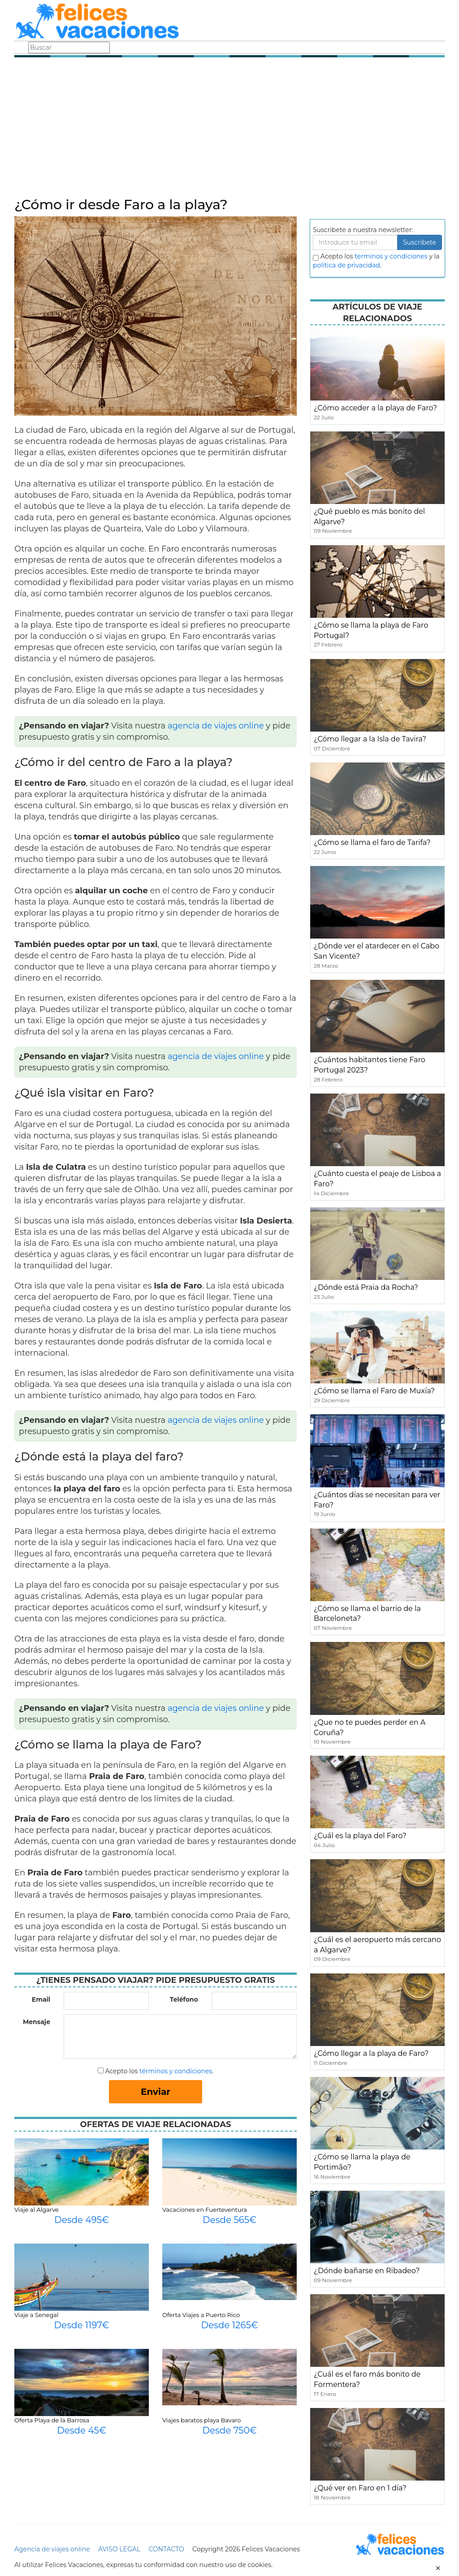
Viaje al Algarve (36, 2209)
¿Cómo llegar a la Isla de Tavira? (370, 739)
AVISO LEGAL (119, 2549)
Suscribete (419, 242)
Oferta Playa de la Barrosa (51, 2420)
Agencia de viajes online (52, 2549)
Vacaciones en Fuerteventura (204, 2209)
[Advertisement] (229, 130)
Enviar (155, 2091)
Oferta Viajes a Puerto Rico (201, 2314)
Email (41, 1999)
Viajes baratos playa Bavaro (201, 2420)
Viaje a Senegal (36, 2314)
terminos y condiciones (391, 256)
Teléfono (184, 1999)
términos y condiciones (175, 2071)
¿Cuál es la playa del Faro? (360, 1835)
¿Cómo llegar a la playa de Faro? (371, 2053)
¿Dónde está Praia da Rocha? (366, 1287)
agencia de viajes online (216, 726)
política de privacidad (346, 265)
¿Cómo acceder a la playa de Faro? (375, 408)
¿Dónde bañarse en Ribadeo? (367, 2270)
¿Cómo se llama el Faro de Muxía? (374, 1391)
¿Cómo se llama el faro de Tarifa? (372, 842)
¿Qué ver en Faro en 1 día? (360, 2488)
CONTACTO (166, 2549)
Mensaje (36, 2022)
